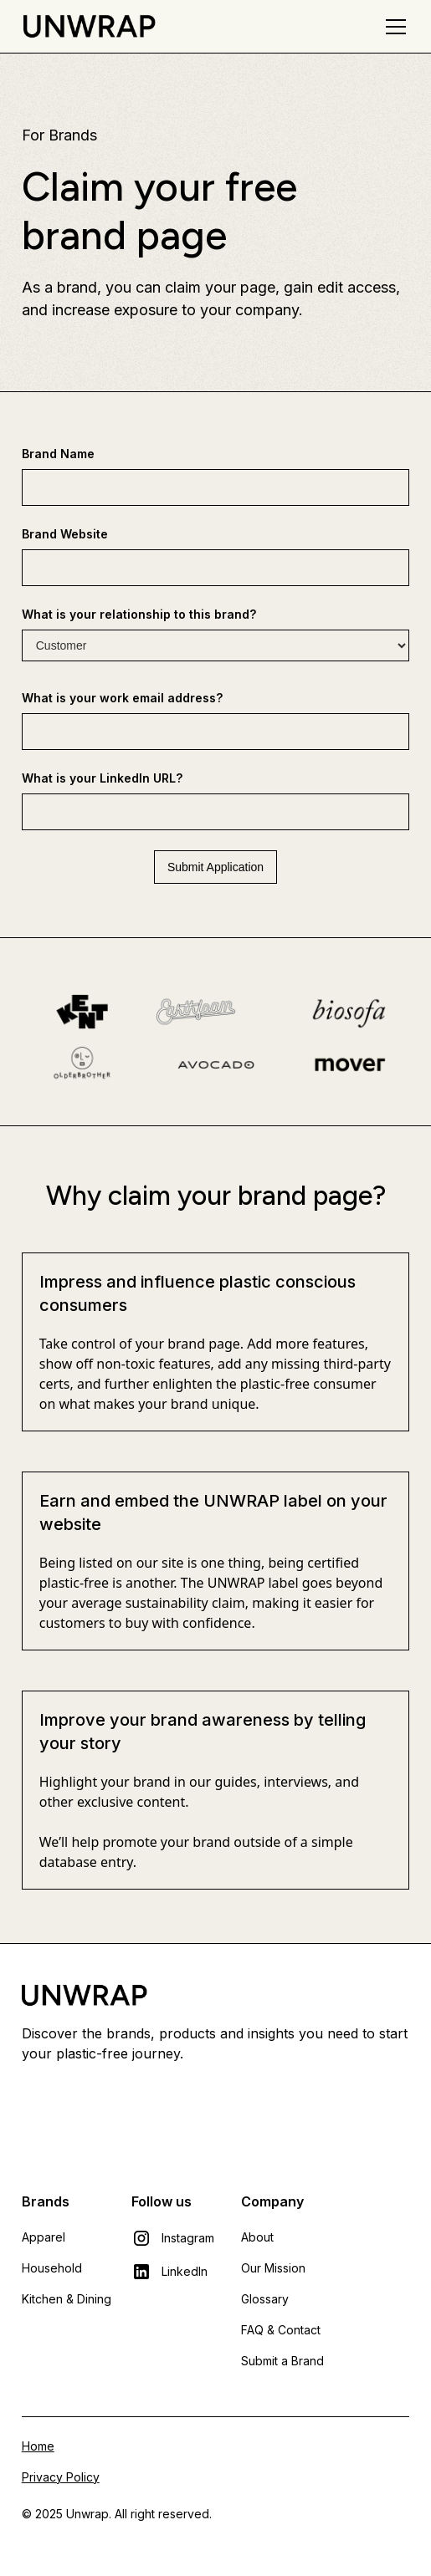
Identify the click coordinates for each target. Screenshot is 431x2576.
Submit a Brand (282, 2361)
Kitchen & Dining (66, 2299)
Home (38, 2446)
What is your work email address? (122, 698)
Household (52, 2268)
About (257, 2237)
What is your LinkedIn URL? (102, 778)
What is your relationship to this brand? (139, 614)
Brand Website (65, 534)
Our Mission (273, 2268)
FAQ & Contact (281, 2330)
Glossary (265, 2299)
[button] (392, 27)
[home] (89, 26)
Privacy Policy (61, 2477)
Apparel (43, 2237)
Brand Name (58, 453)
